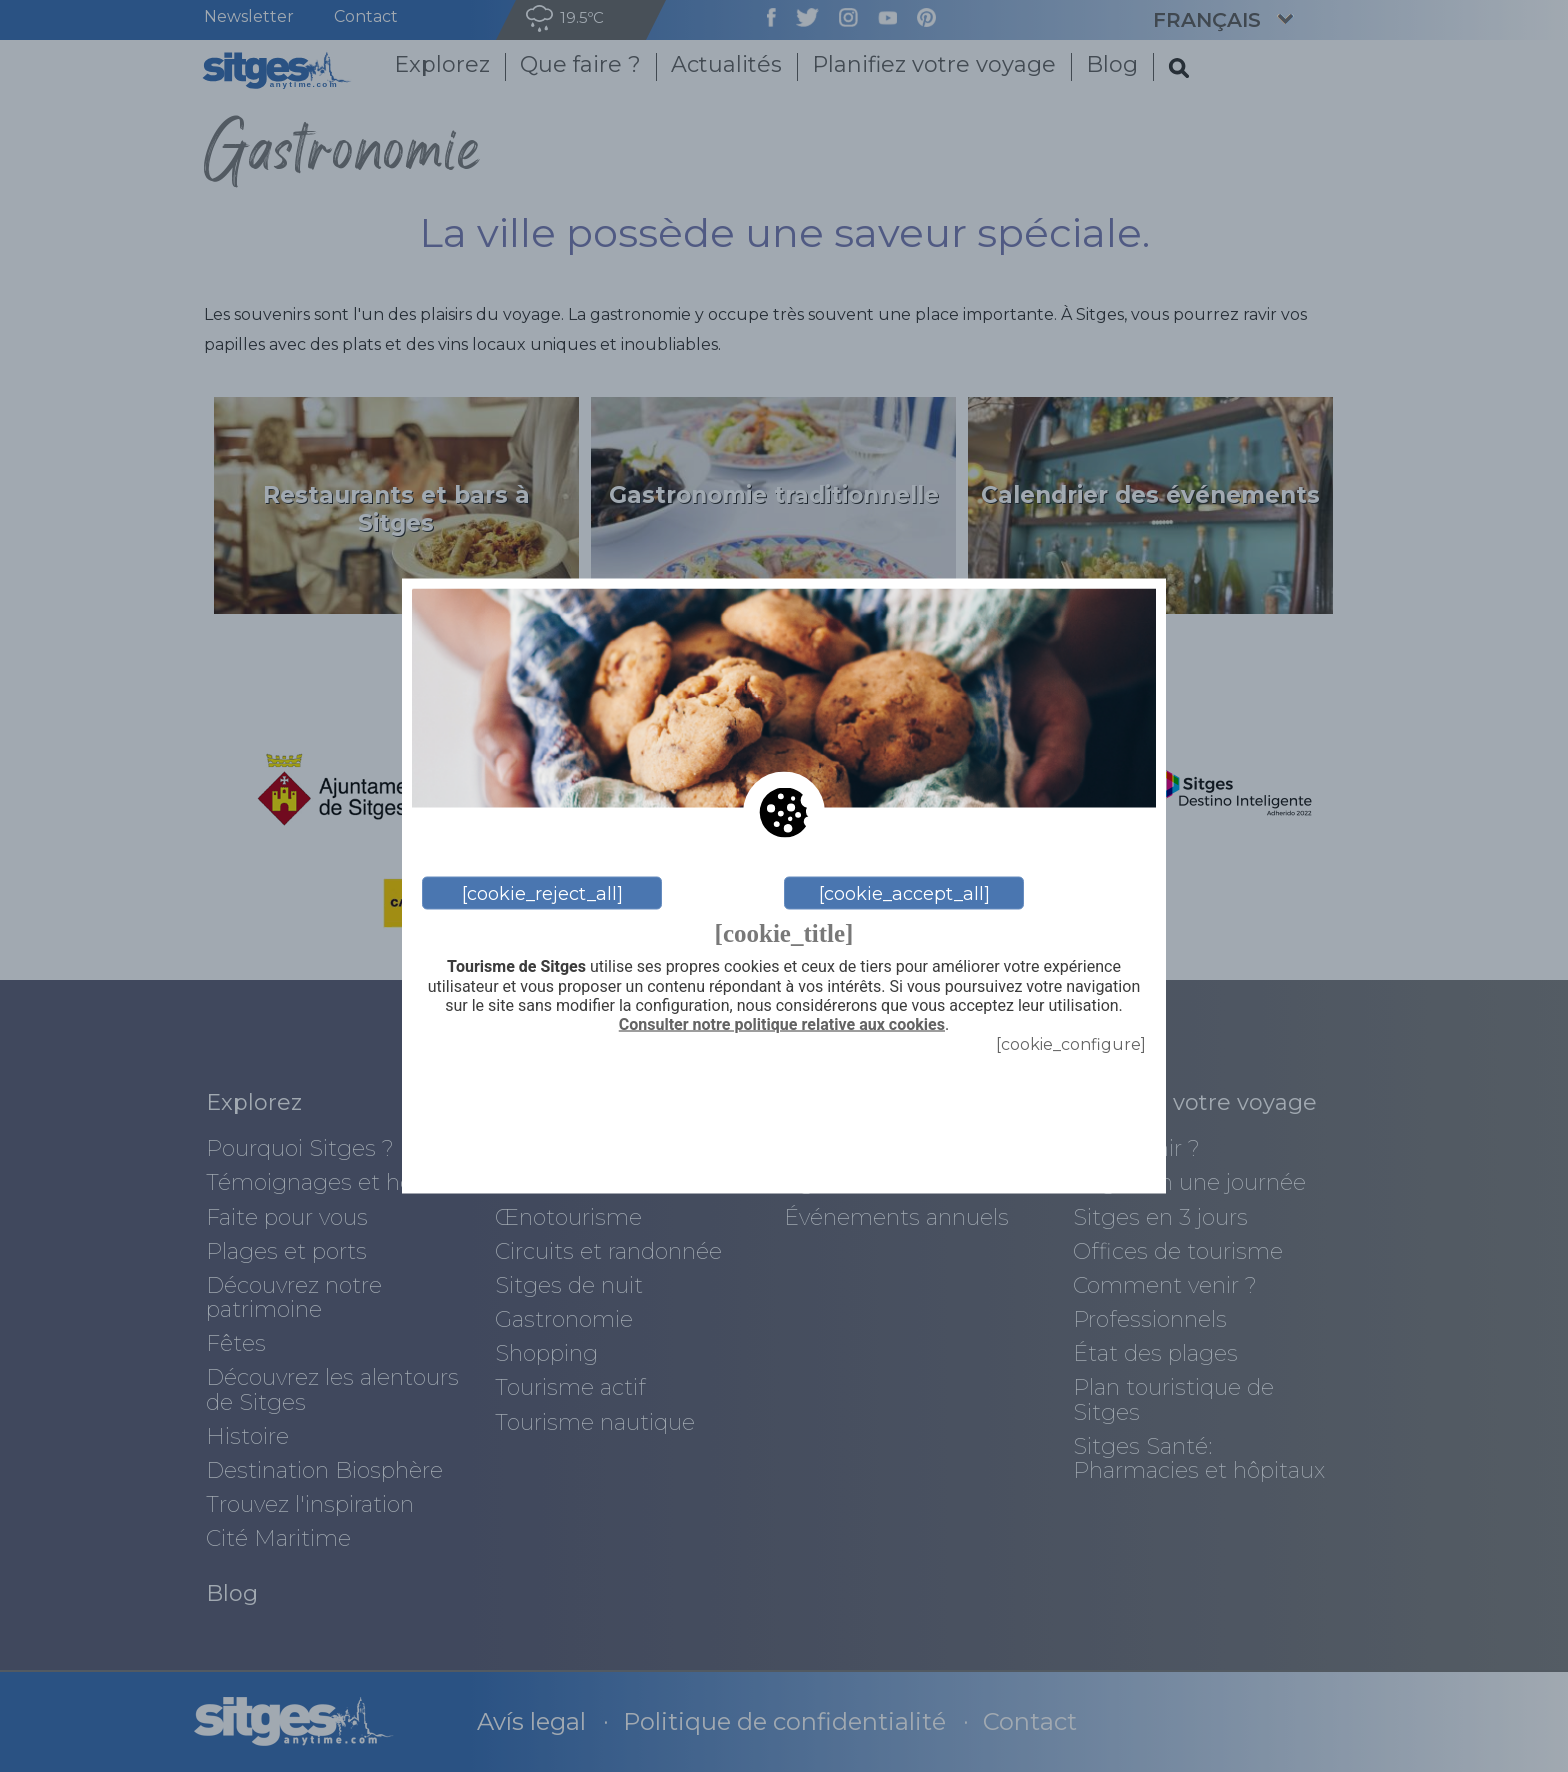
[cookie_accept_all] (904, 893)
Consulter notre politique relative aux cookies (782, 1024)
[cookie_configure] (1071, 1044)
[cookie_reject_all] (542, 893)
